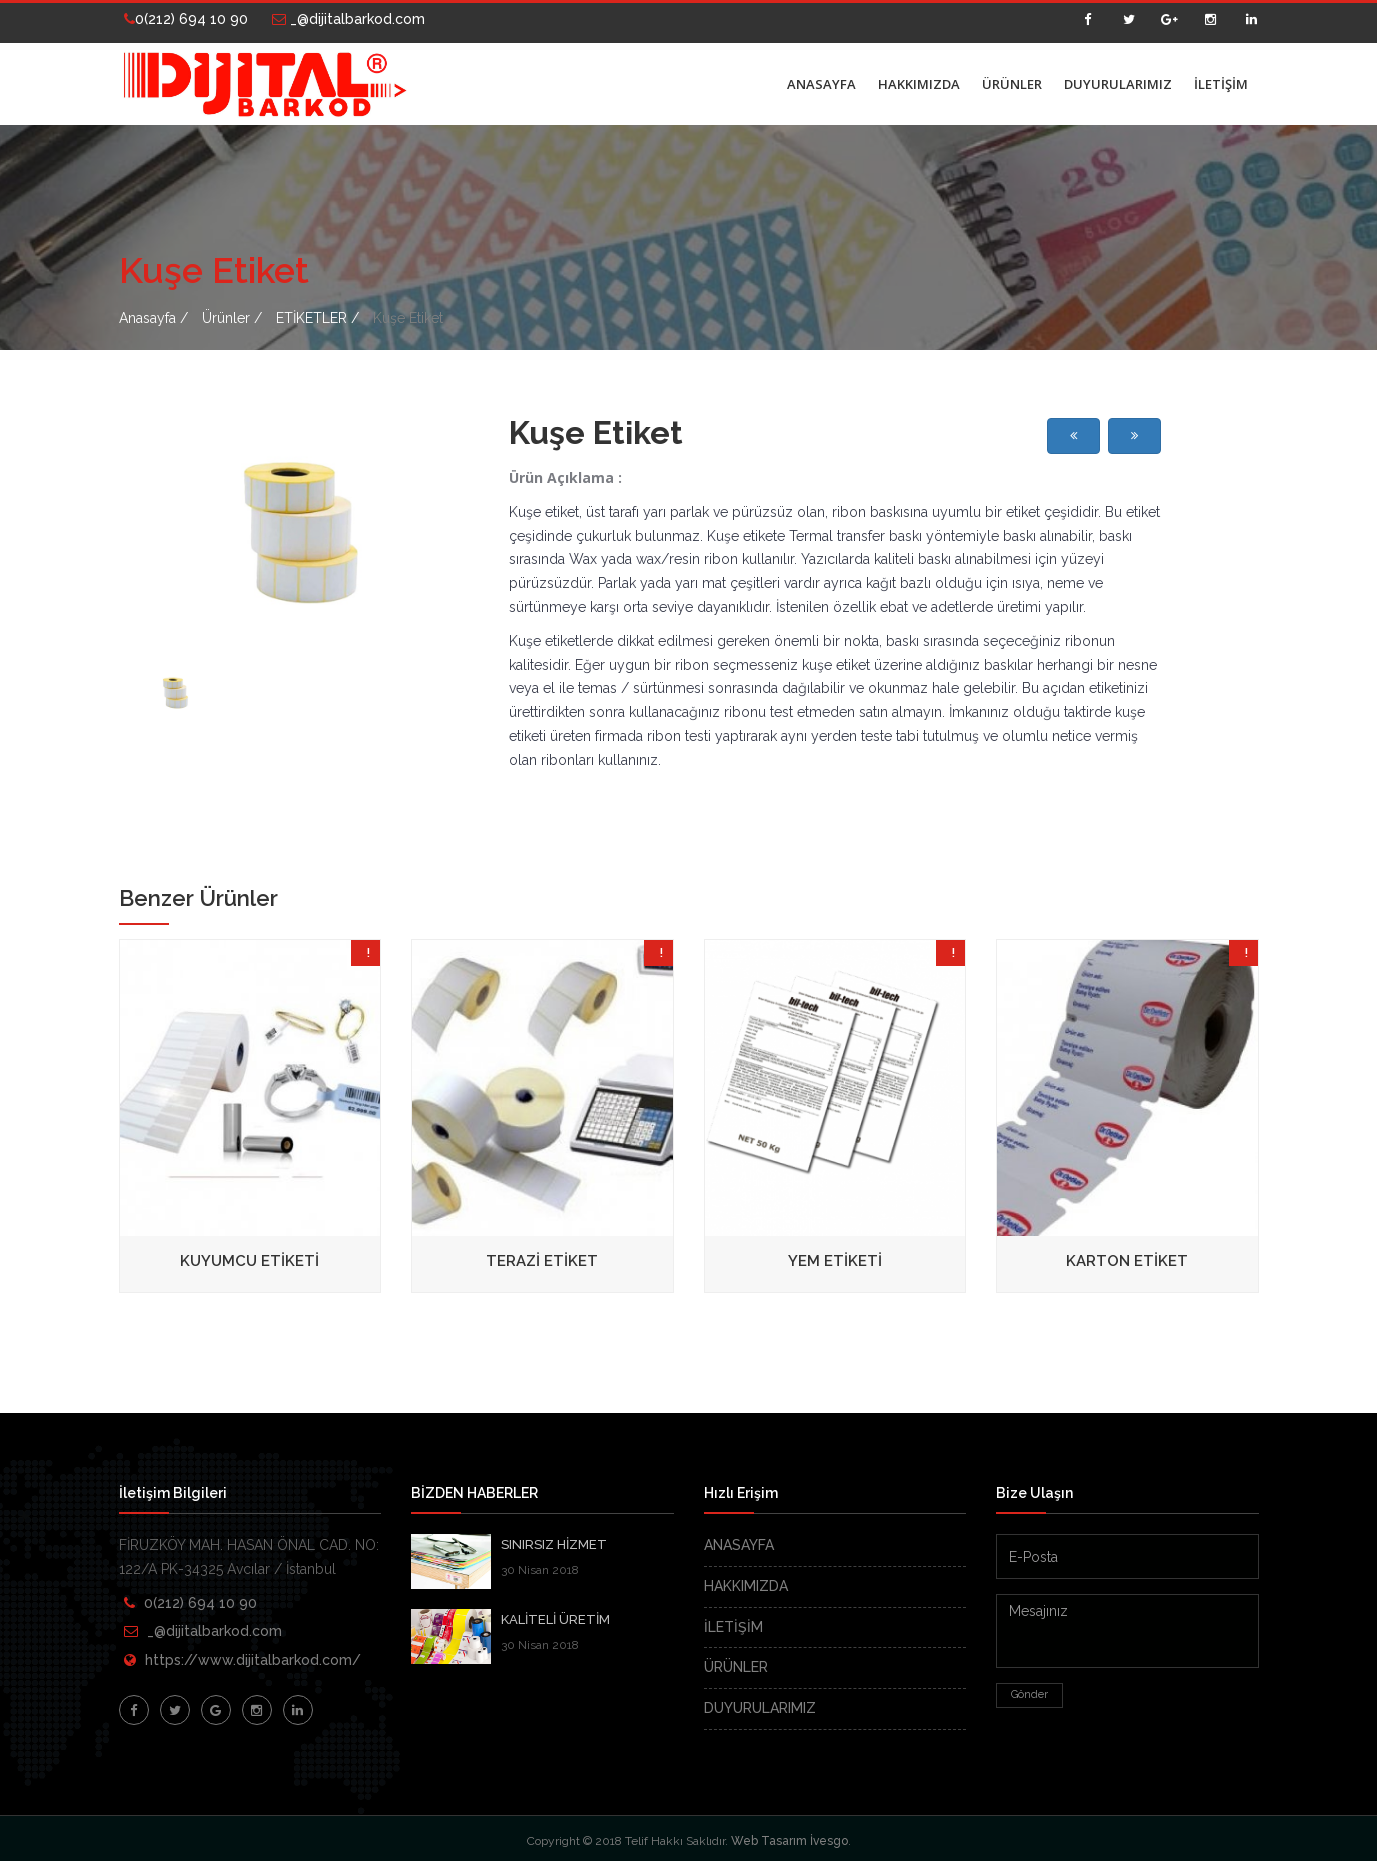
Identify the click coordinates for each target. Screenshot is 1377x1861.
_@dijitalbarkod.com (348, 19)
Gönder (1029, 1694)
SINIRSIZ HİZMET (554, 1544)
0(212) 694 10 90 (186, 19)
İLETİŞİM (1221, 84)
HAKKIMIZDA (919, 84)
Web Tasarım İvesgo (789, 1841)
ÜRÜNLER (1012, 84)
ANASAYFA (821, 84)
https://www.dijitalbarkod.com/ (253, 1660)
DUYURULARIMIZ (1118, 84)
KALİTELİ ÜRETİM (555, 1619)
